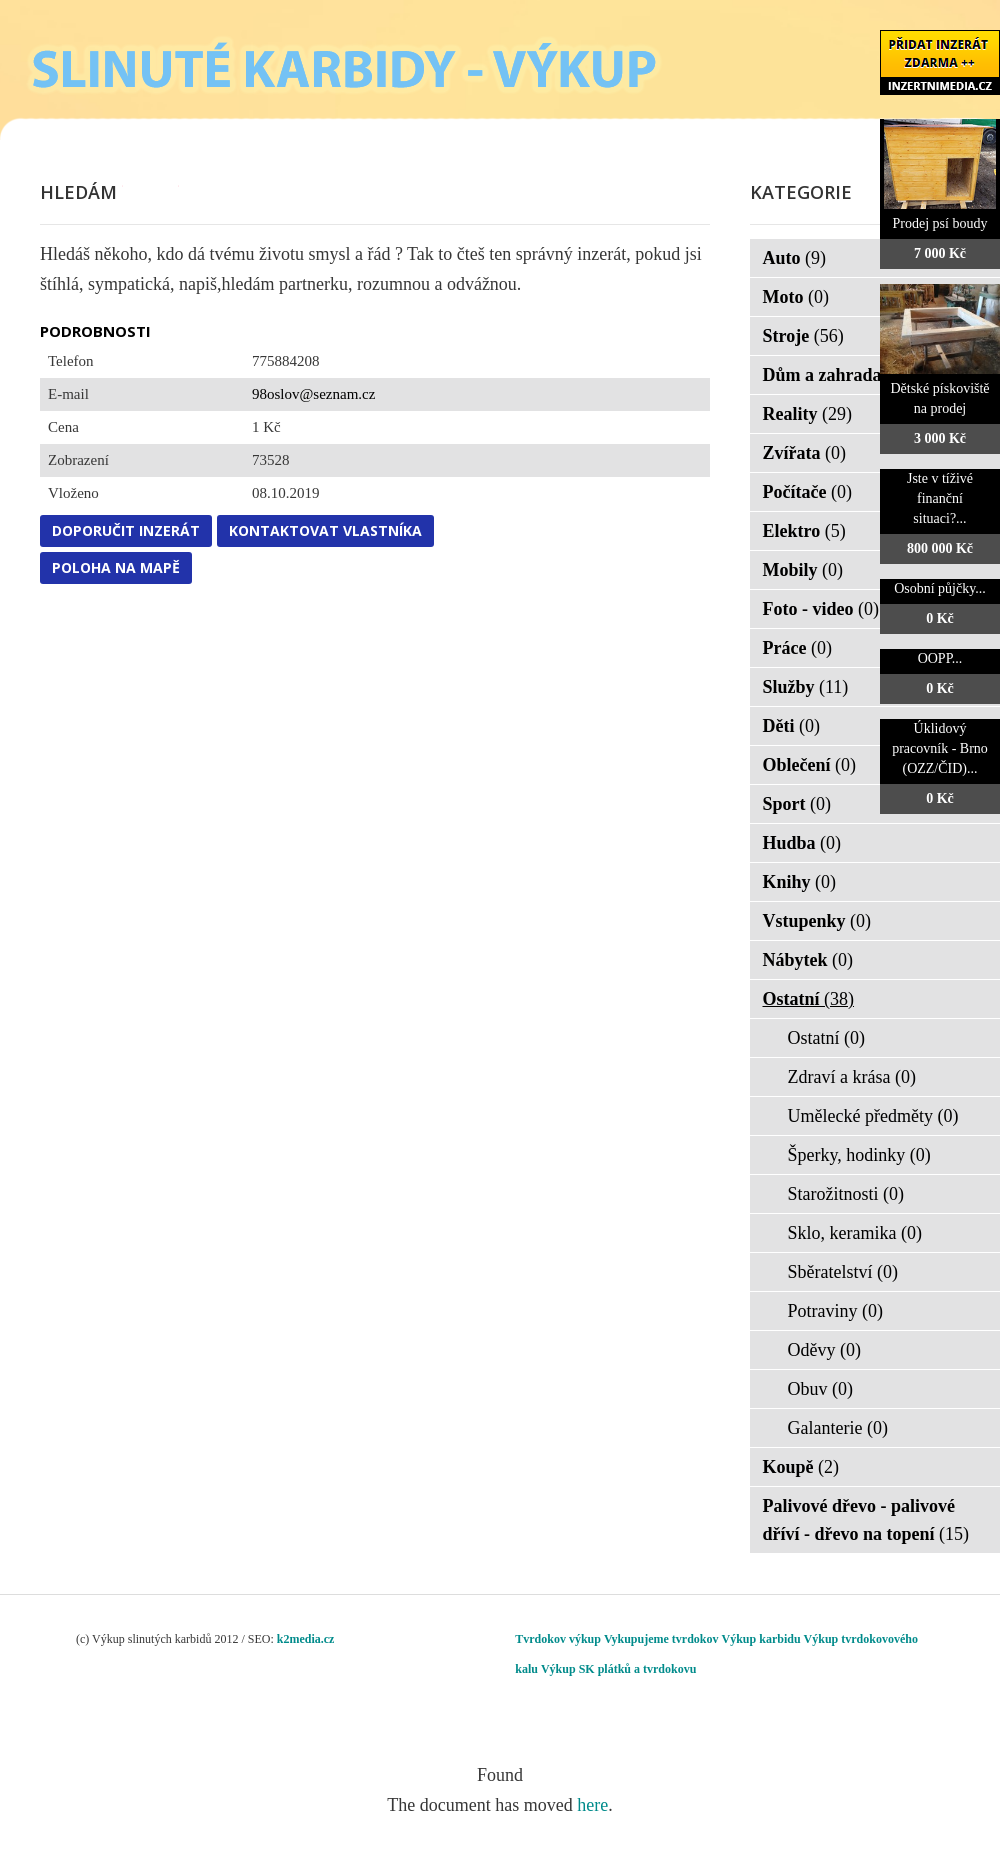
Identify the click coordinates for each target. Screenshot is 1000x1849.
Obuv (821, 1389)
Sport (797, 804)
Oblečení (810, 765)
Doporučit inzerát (126, 530)
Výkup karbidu (761, 1639)
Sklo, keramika (855, 1233)
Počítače (807, 492)
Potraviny (836, 1311)
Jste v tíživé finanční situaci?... (940, 498)
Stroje (803, 336)
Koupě (801, 1467)
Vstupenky (817, 921)
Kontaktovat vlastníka (325, 530)
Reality (807, 414)
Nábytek (808, 960)
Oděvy (825, 1350)
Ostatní (809, 999)
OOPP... (940, 658)
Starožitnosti (846, 1194)
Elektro (804, 531)
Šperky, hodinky (859, 1155)
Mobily (803, 570)
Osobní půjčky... (940, 588)
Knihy (800, 882)
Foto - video (821, 609)
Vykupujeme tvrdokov (661, 1639)
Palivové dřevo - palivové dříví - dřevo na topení (866, 1520)
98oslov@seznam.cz (313, 394)
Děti (791, 726)
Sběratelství (843, 1272)
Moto (796, 297)
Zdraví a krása (852, 1077)
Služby (806, 687)
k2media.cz (306, 1639)
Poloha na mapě (116, 567)
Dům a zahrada (835, 375)
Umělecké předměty (873, 1116)
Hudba (802, 843)
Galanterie (838, 1428)
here (592, 1805)
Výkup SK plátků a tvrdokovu (618, 1669)
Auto (795, 258)
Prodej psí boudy (940, 223)
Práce (797, 648)
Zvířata (805, 453)
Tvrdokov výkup (558, 1639)
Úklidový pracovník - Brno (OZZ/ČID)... (940, 748)
